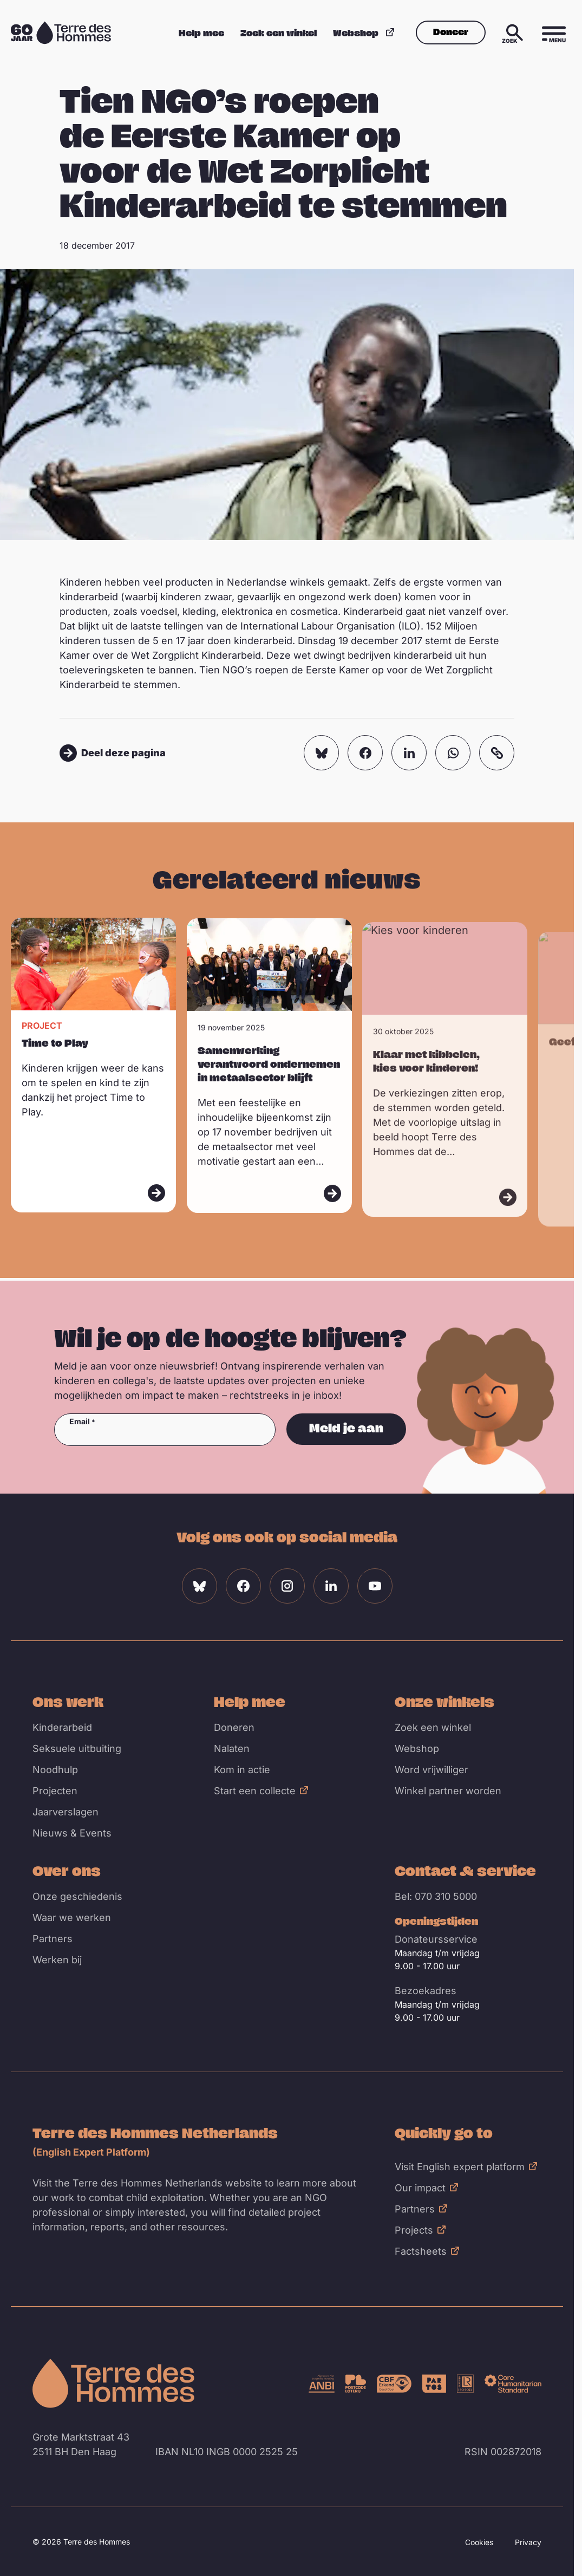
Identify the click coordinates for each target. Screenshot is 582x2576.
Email (79, 1421)
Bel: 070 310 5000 (436, 1896)
